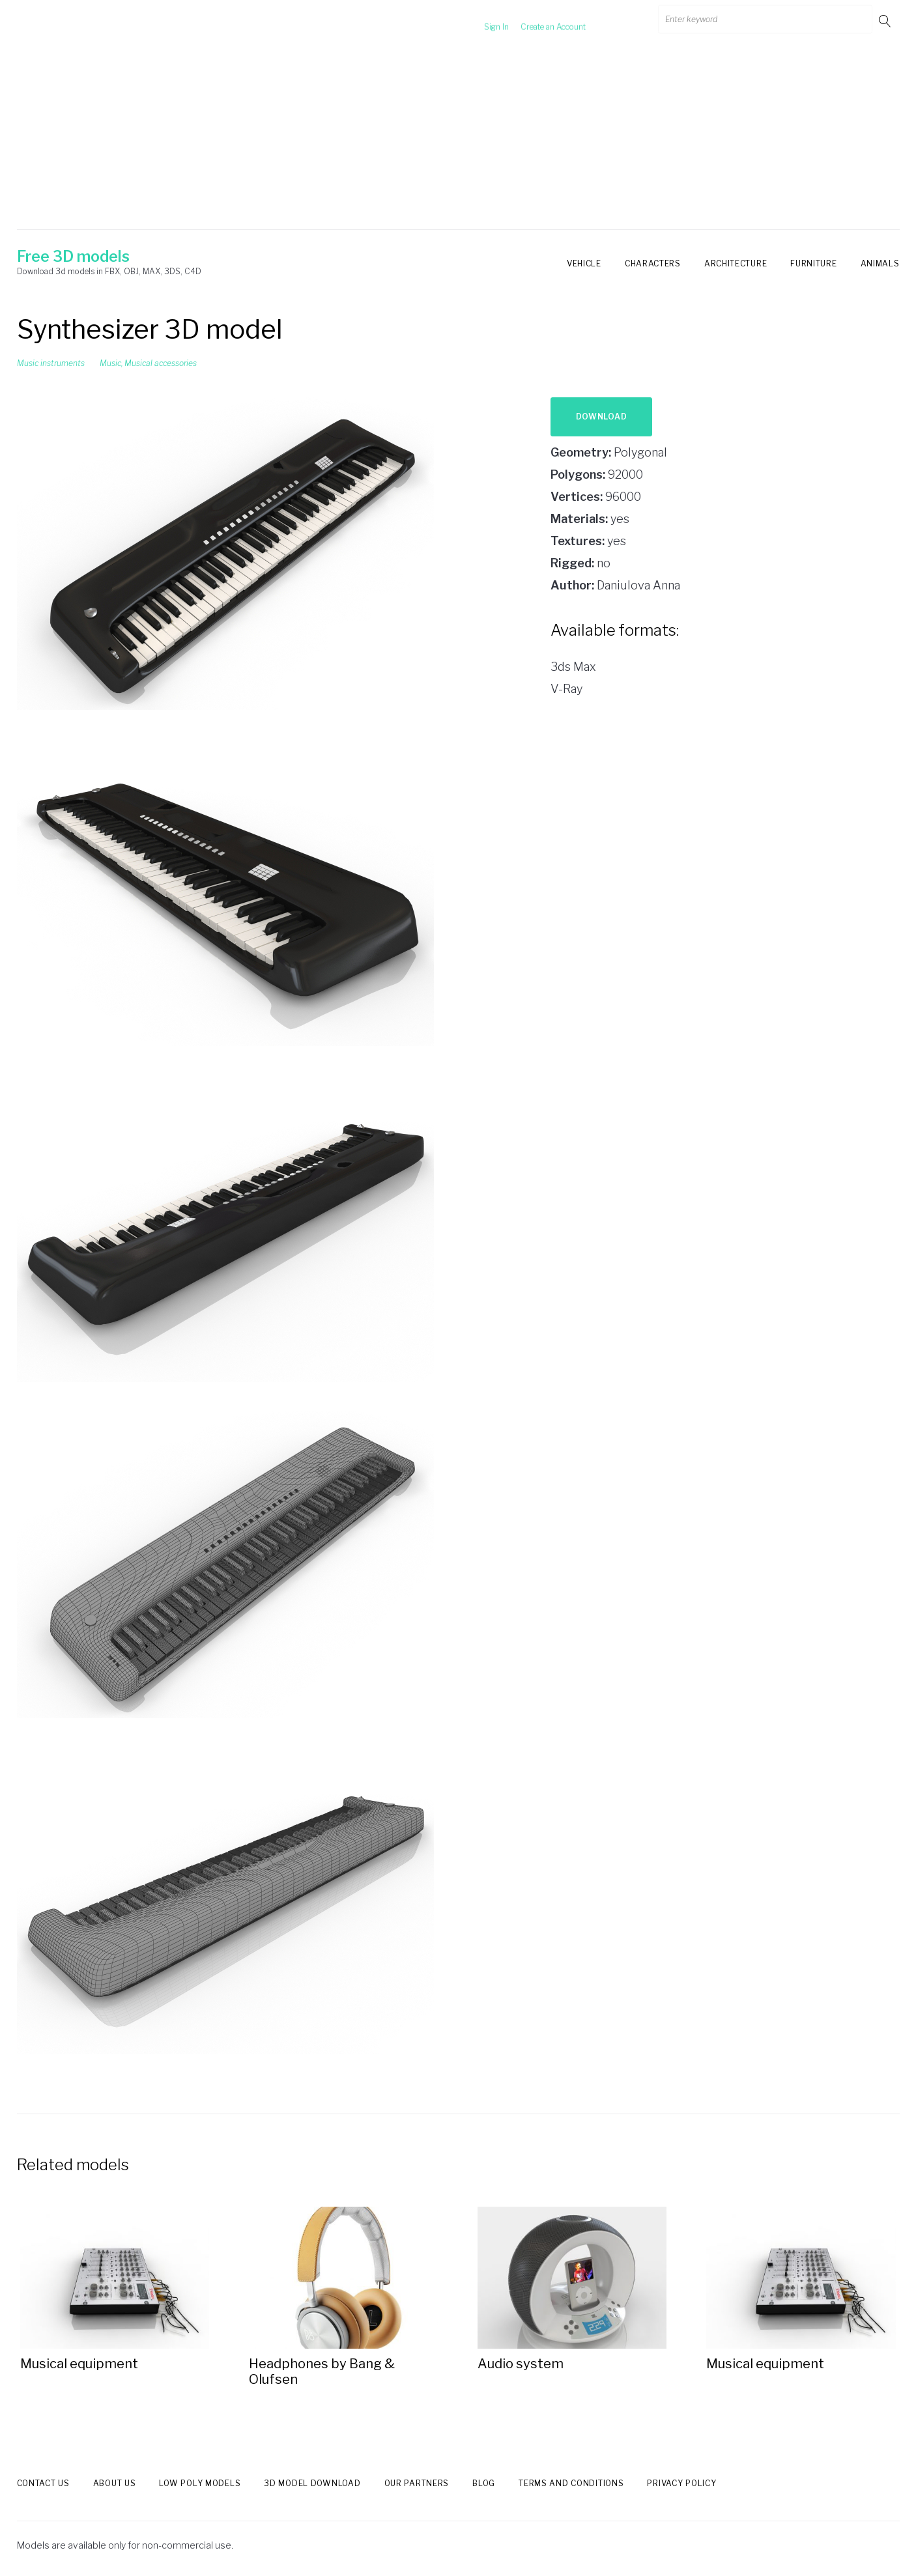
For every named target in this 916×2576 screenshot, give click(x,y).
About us (114, 2483)
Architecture (735, 263)
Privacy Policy (681, 2483)
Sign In (480, 20)
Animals (880, 263)
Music (110, 363)
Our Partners (417, 2483)
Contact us (43, 2483)
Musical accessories (160, 363)
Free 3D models (73, 257)
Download (601, 416)
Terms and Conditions (571, 2483)
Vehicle (584, 263)
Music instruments (51, 363)
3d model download (312, 2483)
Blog (483, 2483)
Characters (653, 263)
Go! (886, 20)
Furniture (813, 263)
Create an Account (536, 20)
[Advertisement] (458, 139)
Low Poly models (199, 2483)
